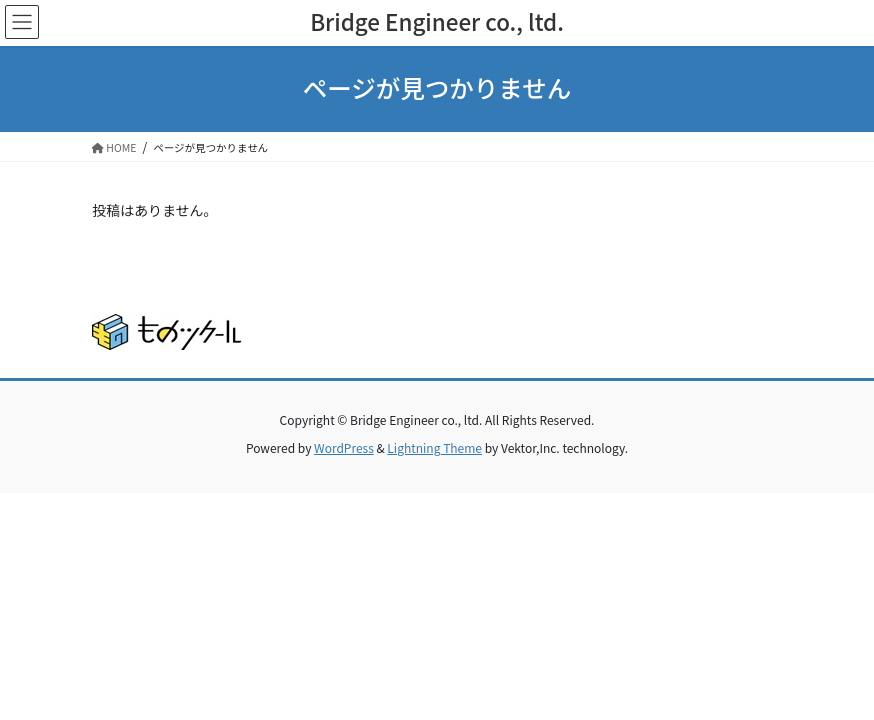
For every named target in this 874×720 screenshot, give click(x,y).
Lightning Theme (434, 447)
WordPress (344, 447)
